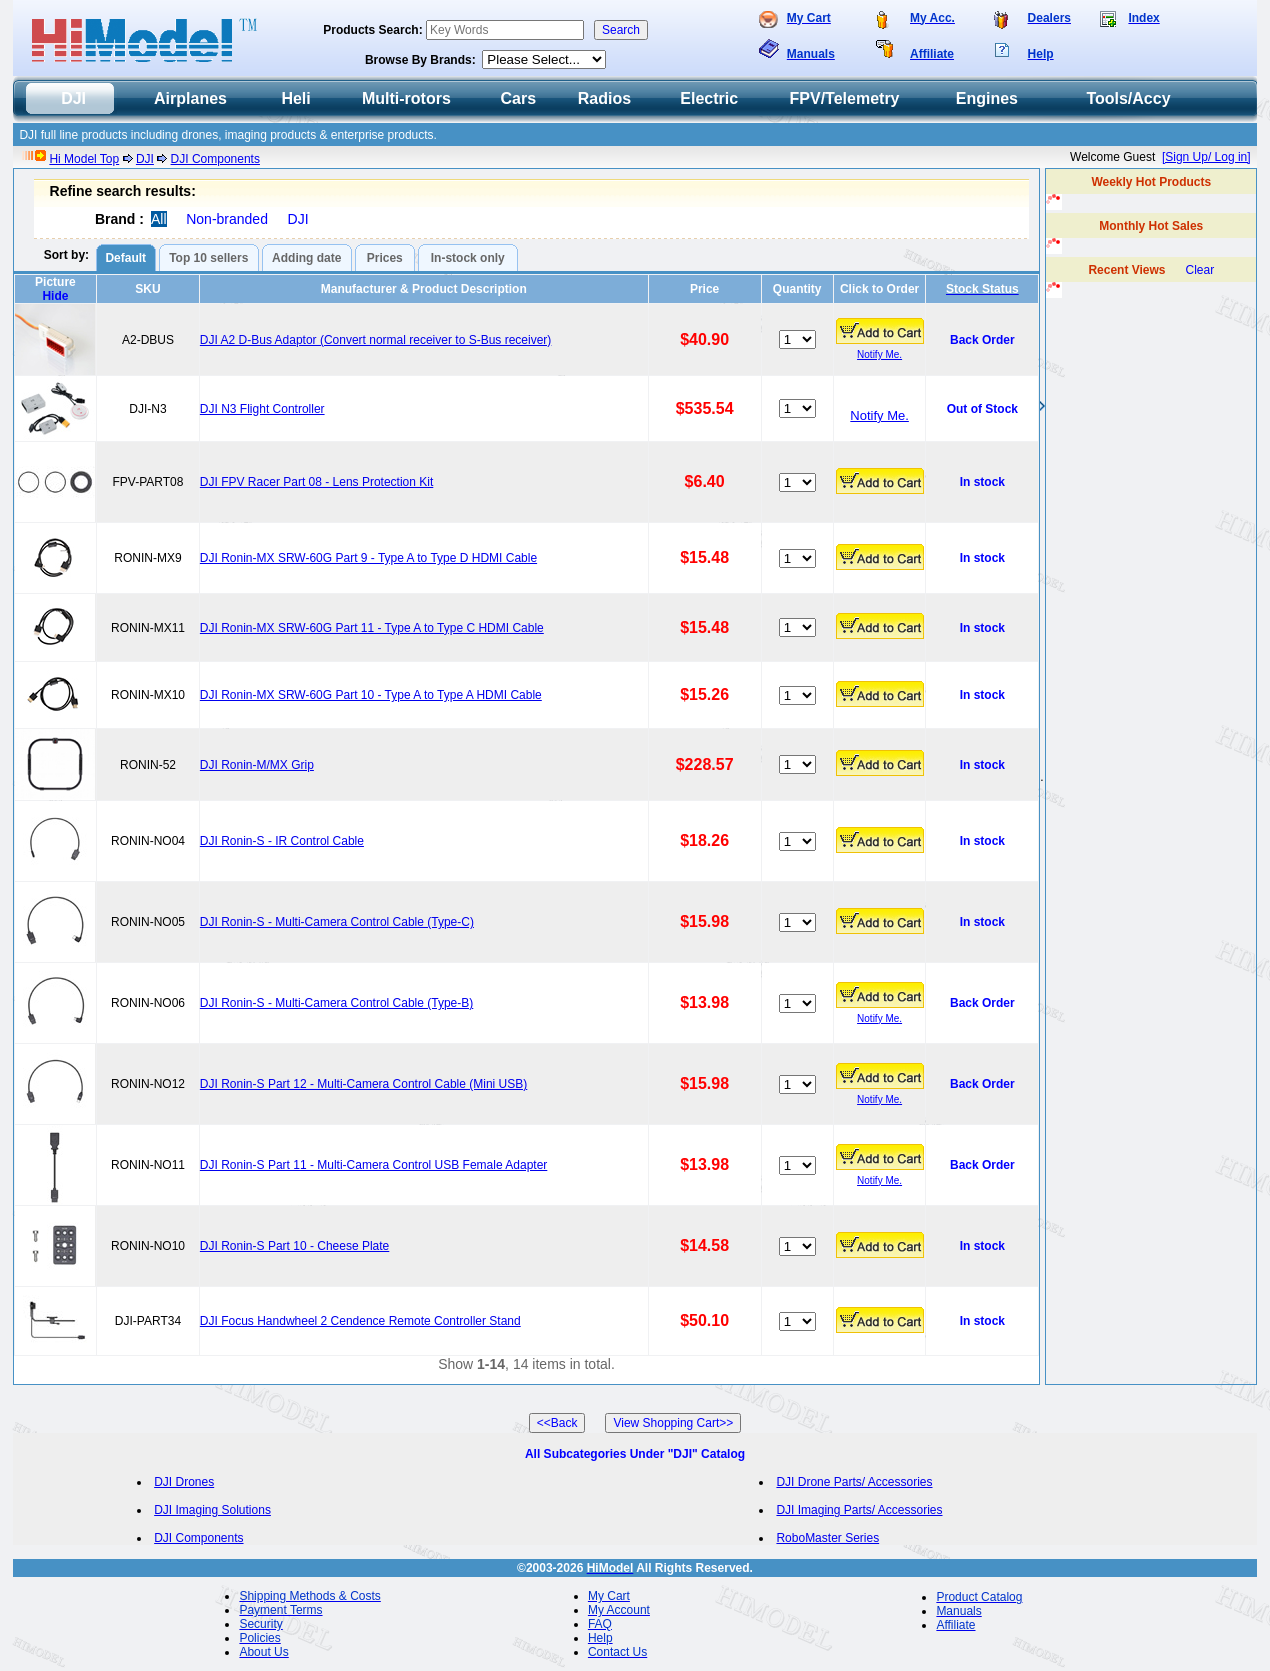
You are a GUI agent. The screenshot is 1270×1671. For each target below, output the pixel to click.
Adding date (306, 258)
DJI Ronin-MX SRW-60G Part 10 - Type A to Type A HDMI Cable (371, 695)
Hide (55, 296)
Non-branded (227, 219)
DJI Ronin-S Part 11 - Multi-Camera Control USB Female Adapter (373, 1165)
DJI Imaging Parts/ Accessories (859, 1510)
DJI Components (215, 159)
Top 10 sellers (208, 258)
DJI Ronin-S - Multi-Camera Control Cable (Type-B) (336, 1003)
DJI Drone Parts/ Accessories (854, 1482)
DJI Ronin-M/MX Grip (257, 765)
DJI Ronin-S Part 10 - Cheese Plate (294, 1246)
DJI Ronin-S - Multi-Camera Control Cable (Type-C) (337, 922)
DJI (145, 159)
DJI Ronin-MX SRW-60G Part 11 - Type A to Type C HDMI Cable (372, 628)
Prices (385, 258)
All (159, 219)
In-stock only (468, 258)
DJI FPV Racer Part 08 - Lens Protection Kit (316, 482)
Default (125, 258)
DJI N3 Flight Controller (262, 409)
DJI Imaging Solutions (212, 1510)
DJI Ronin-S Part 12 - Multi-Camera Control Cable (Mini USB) (363, 1084)
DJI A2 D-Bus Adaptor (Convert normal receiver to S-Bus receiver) (375, 340)
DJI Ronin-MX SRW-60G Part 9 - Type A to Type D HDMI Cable (368, 558)
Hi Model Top (84, 159)
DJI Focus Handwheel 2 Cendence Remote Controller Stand (360, 1321)
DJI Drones (184, 1482)
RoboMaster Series (827, 1538)
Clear (1200, 270)
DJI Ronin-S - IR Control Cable (282, 841)
